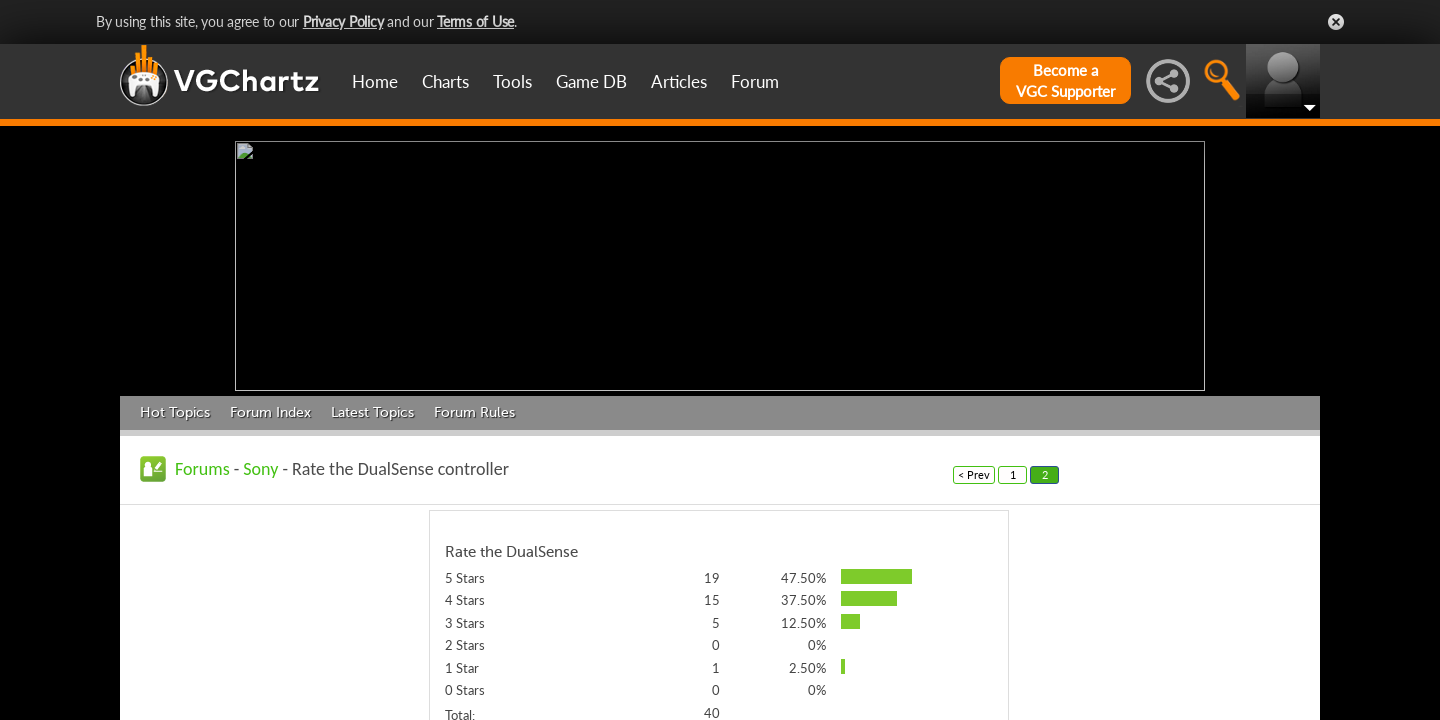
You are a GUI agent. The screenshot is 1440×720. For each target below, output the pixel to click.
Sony (260, 464)
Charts (445, 81)
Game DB (591, 81)
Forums (202, 464)
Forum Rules (474, 407)
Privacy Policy (343, 21)
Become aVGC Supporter (1065, 80)
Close (1336, 22)
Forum (755, 81)
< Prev (974, 469)
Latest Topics (372, 407)
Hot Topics (175, 407)
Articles (679, 81)
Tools (512, 81)
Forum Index (270, 407)
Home (375, 81)
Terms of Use (475, 21)
